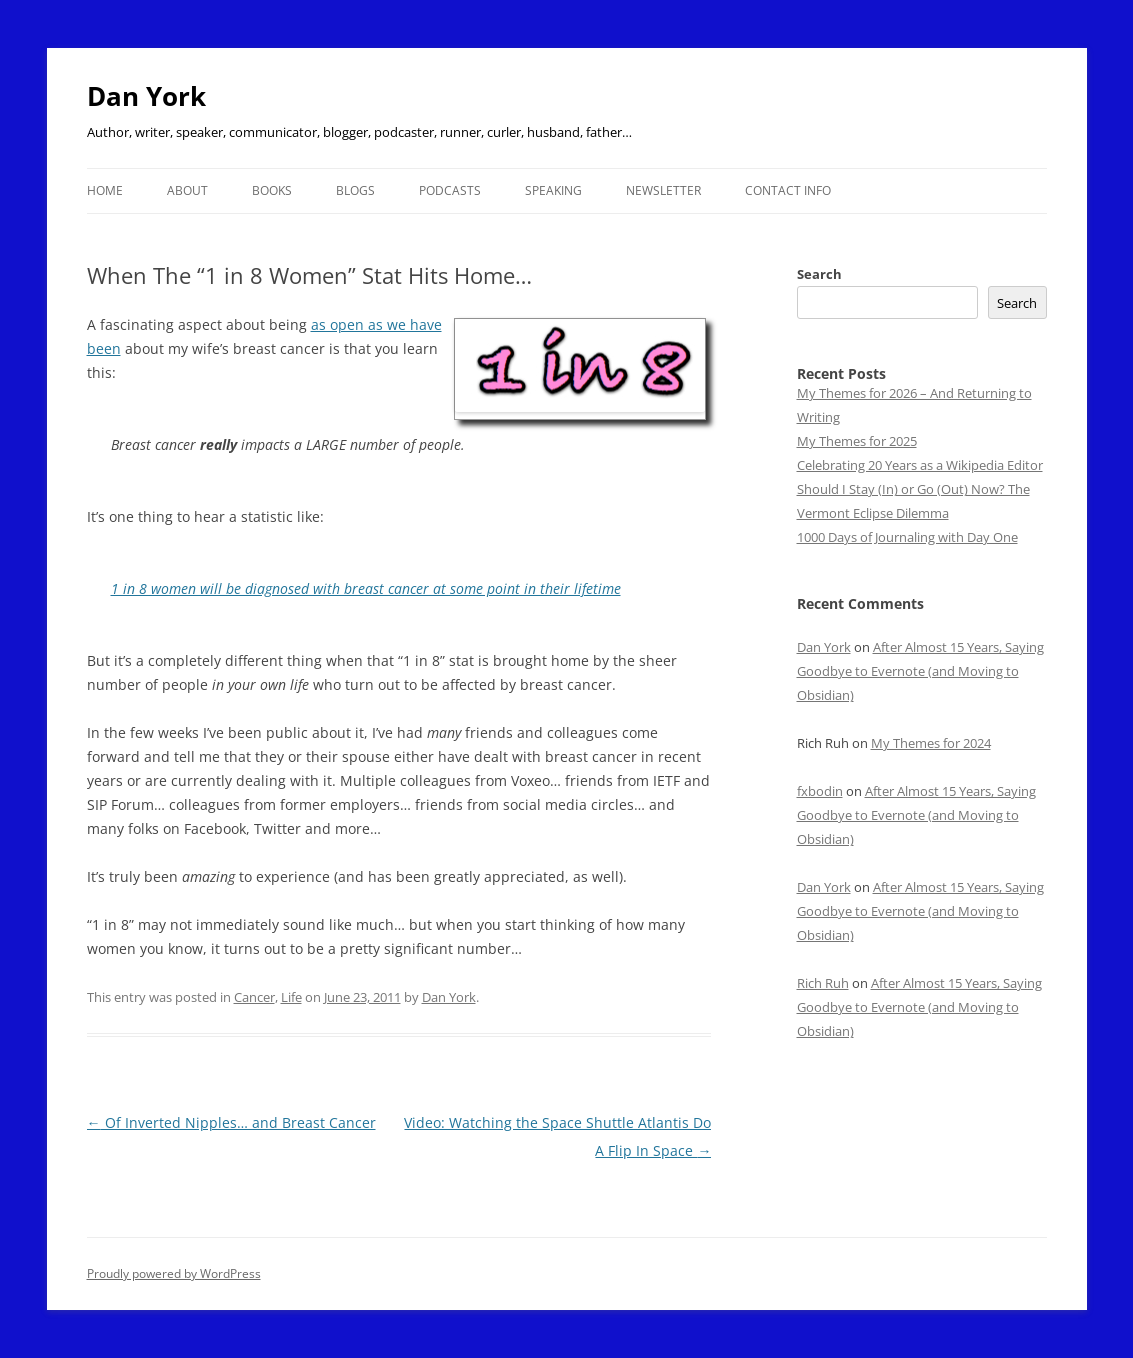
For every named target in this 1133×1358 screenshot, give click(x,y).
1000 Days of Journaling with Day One (907, 537)
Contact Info (788, 190)
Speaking (553, 190)
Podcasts (450, 190)
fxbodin (820, 791)
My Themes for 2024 (931, 743)
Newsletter (663, 190)
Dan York (146, 96)
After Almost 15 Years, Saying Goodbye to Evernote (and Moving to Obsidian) (920, 671)
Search (819, 274)
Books (272, 190)
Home (105, 190)
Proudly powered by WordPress (174, 1273)
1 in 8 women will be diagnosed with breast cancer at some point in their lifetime (366, 588)
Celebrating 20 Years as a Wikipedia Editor (920, 465)
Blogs (355, 190)
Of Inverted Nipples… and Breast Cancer (231, 1122)
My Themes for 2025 (857, 441)
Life (291, 997)
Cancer (254, 997)
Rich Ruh (823, 983)
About (187, 190)
